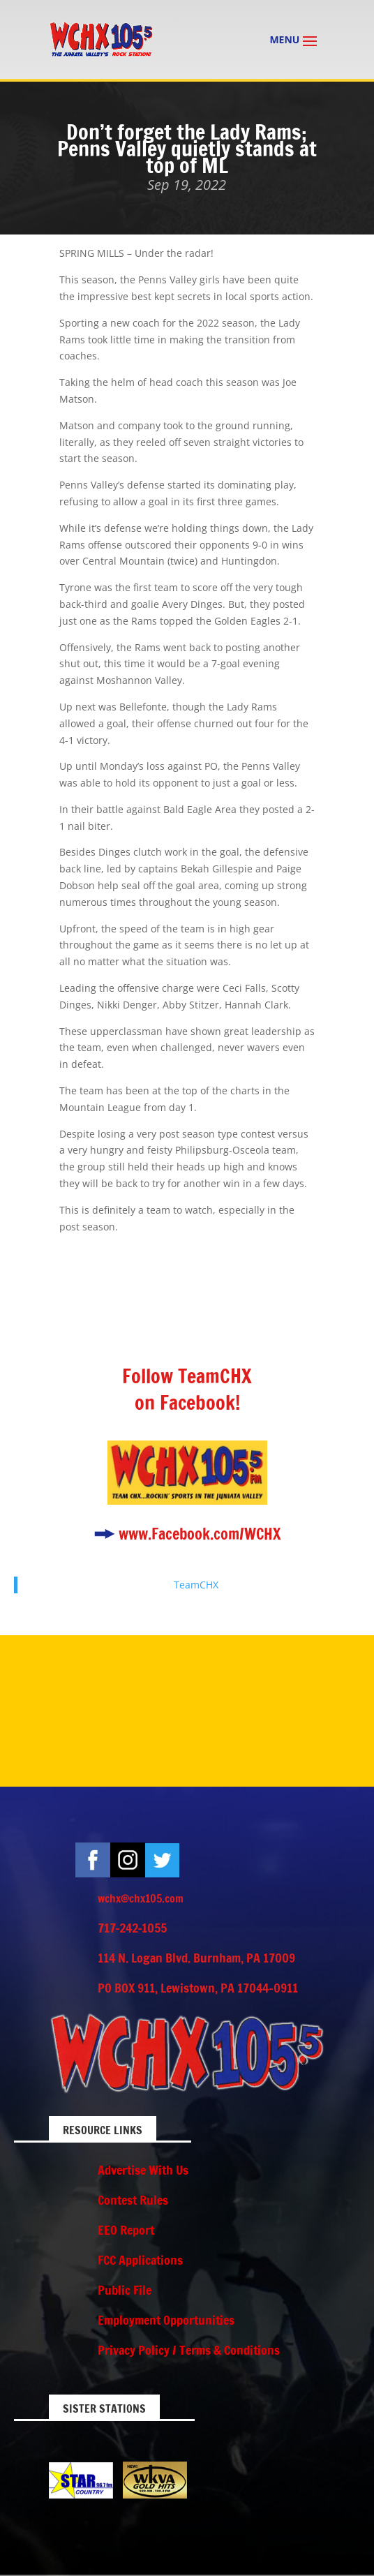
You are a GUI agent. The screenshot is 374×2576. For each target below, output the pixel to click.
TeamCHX (196, 1584)
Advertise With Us (143, 2170)
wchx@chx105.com (141, 1898)
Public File (124, 2290)
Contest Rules (133, 2200)
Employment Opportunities (166, 2320)
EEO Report (126, 2230)
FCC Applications (140, 2260)
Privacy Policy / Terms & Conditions (189, 2350)
